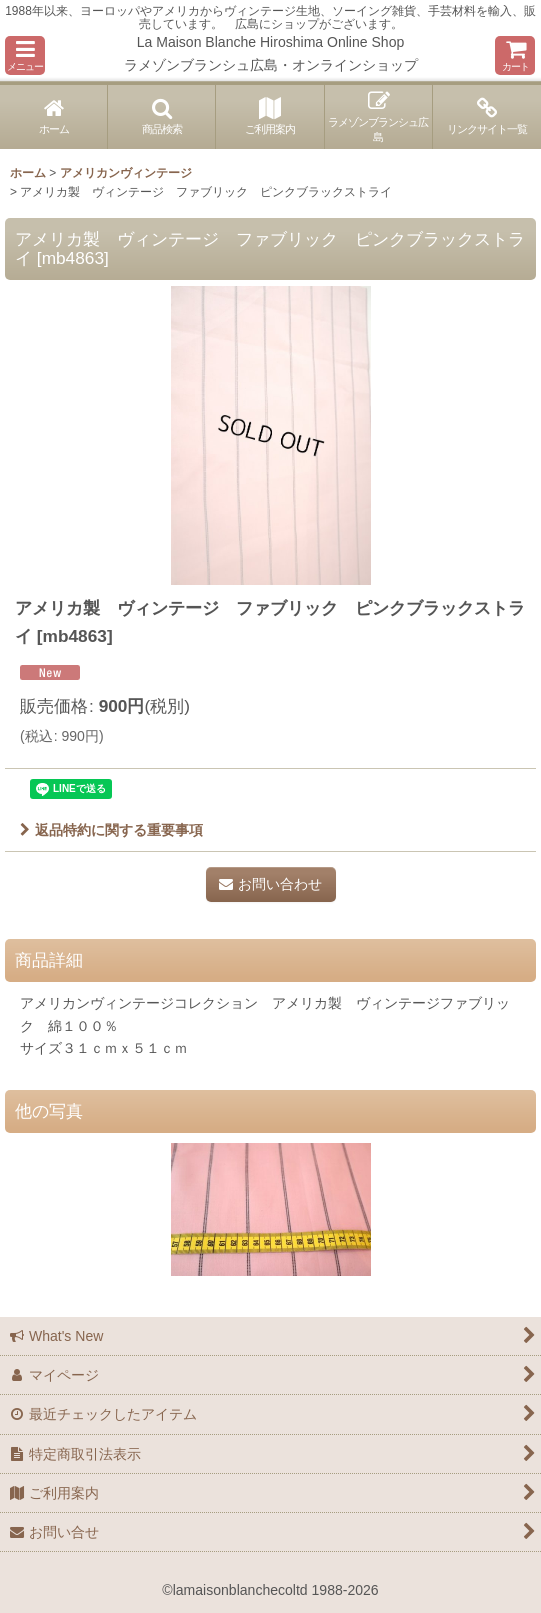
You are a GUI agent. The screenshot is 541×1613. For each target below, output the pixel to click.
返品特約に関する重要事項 (111, 830)
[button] (25, 55)
